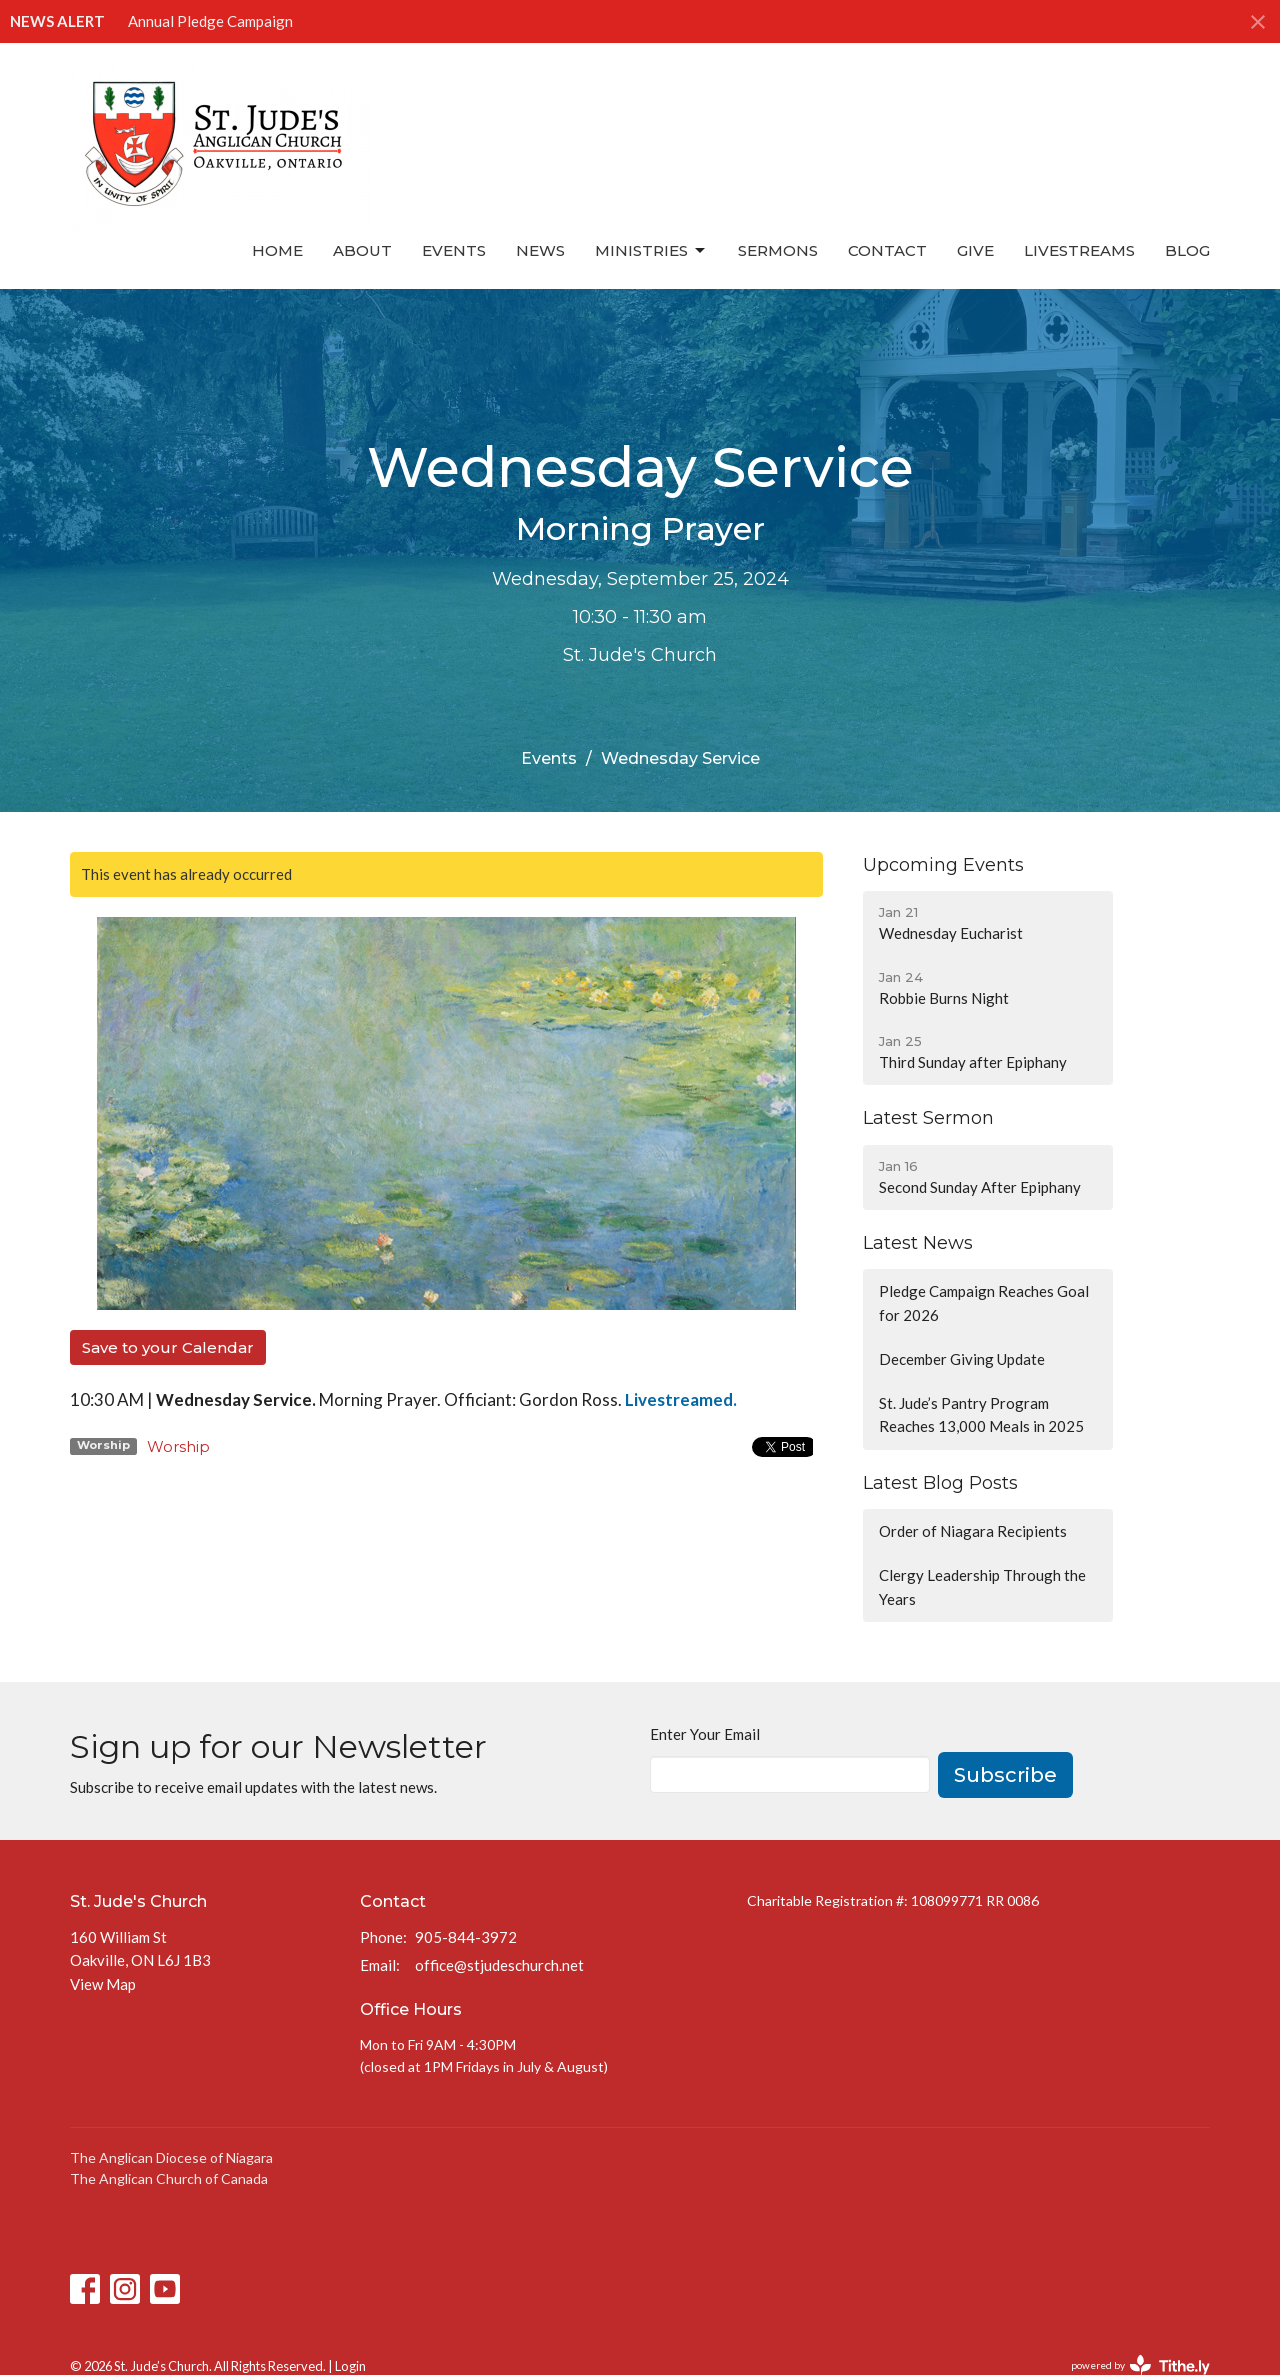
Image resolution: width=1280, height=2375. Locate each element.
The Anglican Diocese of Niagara (171, 2157)
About (362, 250)
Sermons (778, 250)
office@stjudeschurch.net (499, 1965)
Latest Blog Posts (940, 1483)
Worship (178, 1446)
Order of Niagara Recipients (973, 1531)
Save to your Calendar (168, 1347)
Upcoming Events (943, 865)
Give (975, 250)
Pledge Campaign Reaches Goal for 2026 (984, 1302)
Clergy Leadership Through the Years (982, 1586)
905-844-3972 (466, 1937)
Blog (1187, 250)
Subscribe (1005, 1775)
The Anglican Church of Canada (169, 2178)
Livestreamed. (681, 1399)
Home (277, 250)
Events (454, 250)
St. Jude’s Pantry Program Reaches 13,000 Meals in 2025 (981, 1414)
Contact (887, 250)
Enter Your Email (705, 1734)
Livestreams (1079, 250)
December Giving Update (962, 1359)
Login (350, 2366)
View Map (103, 1984)
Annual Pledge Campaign (210, 21)
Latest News (918, 1243)
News (540, 250)
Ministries (651, 251)
